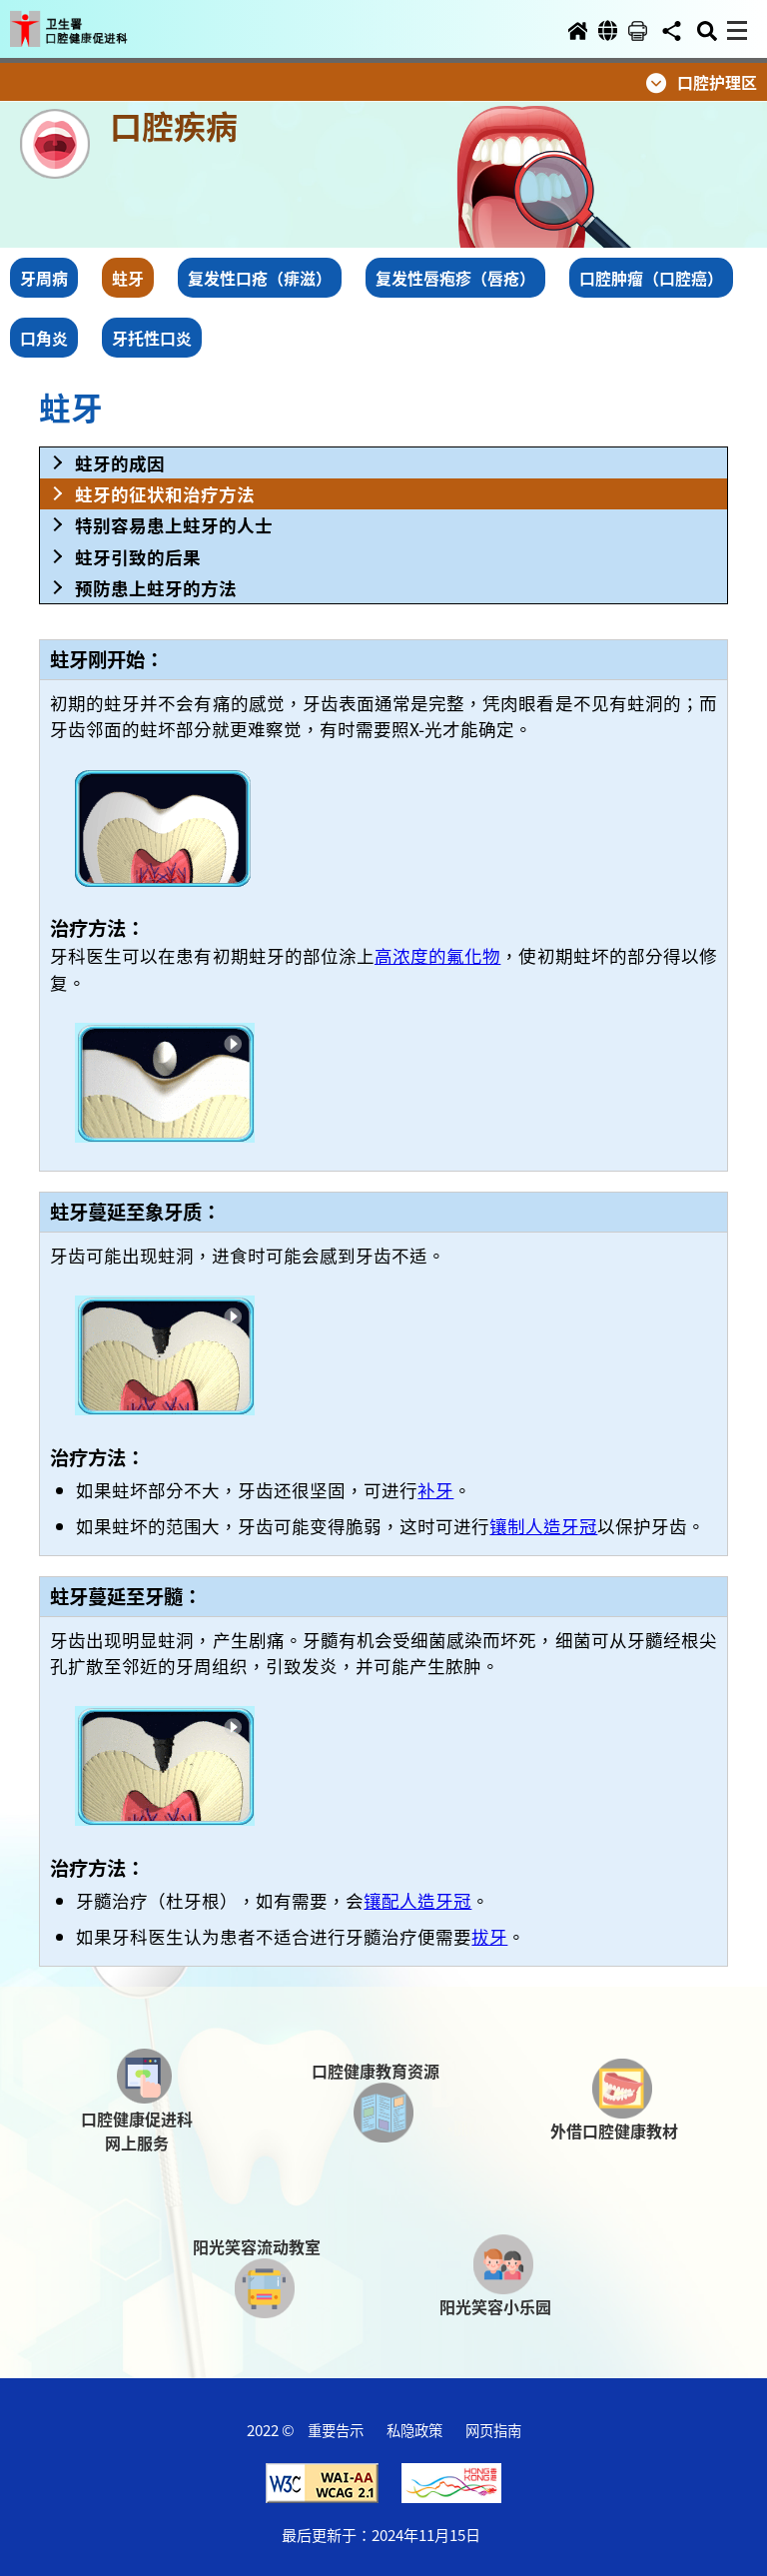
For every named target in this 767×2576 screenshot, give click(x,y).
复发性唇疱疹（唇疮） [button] (455, 278)
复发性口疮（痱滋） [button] (260, 278)
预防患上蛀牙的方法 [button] (156, 587)
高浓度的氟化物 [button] (437, 955)
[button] (88, 22)
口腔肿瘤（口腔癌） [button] (651, 278)
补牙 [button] (435, 1489)
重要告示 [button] (336, 2429)
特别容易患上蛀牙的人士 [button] (174, 524)
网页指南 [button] (493, 2429)
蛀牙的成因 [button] (120, 462)
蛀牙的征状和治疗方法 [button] (165, 493)
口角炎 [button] (44, 338)
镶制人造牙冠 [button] (543, 1525)
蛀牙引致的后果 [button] (138, 556)
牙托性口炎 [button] (152, 338)
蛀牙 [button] (128, 278)
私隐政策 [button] (414, 2429)
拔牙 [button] (489, 1936)
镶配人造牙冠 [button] (417, 1900)
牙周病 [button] (44, 278)
